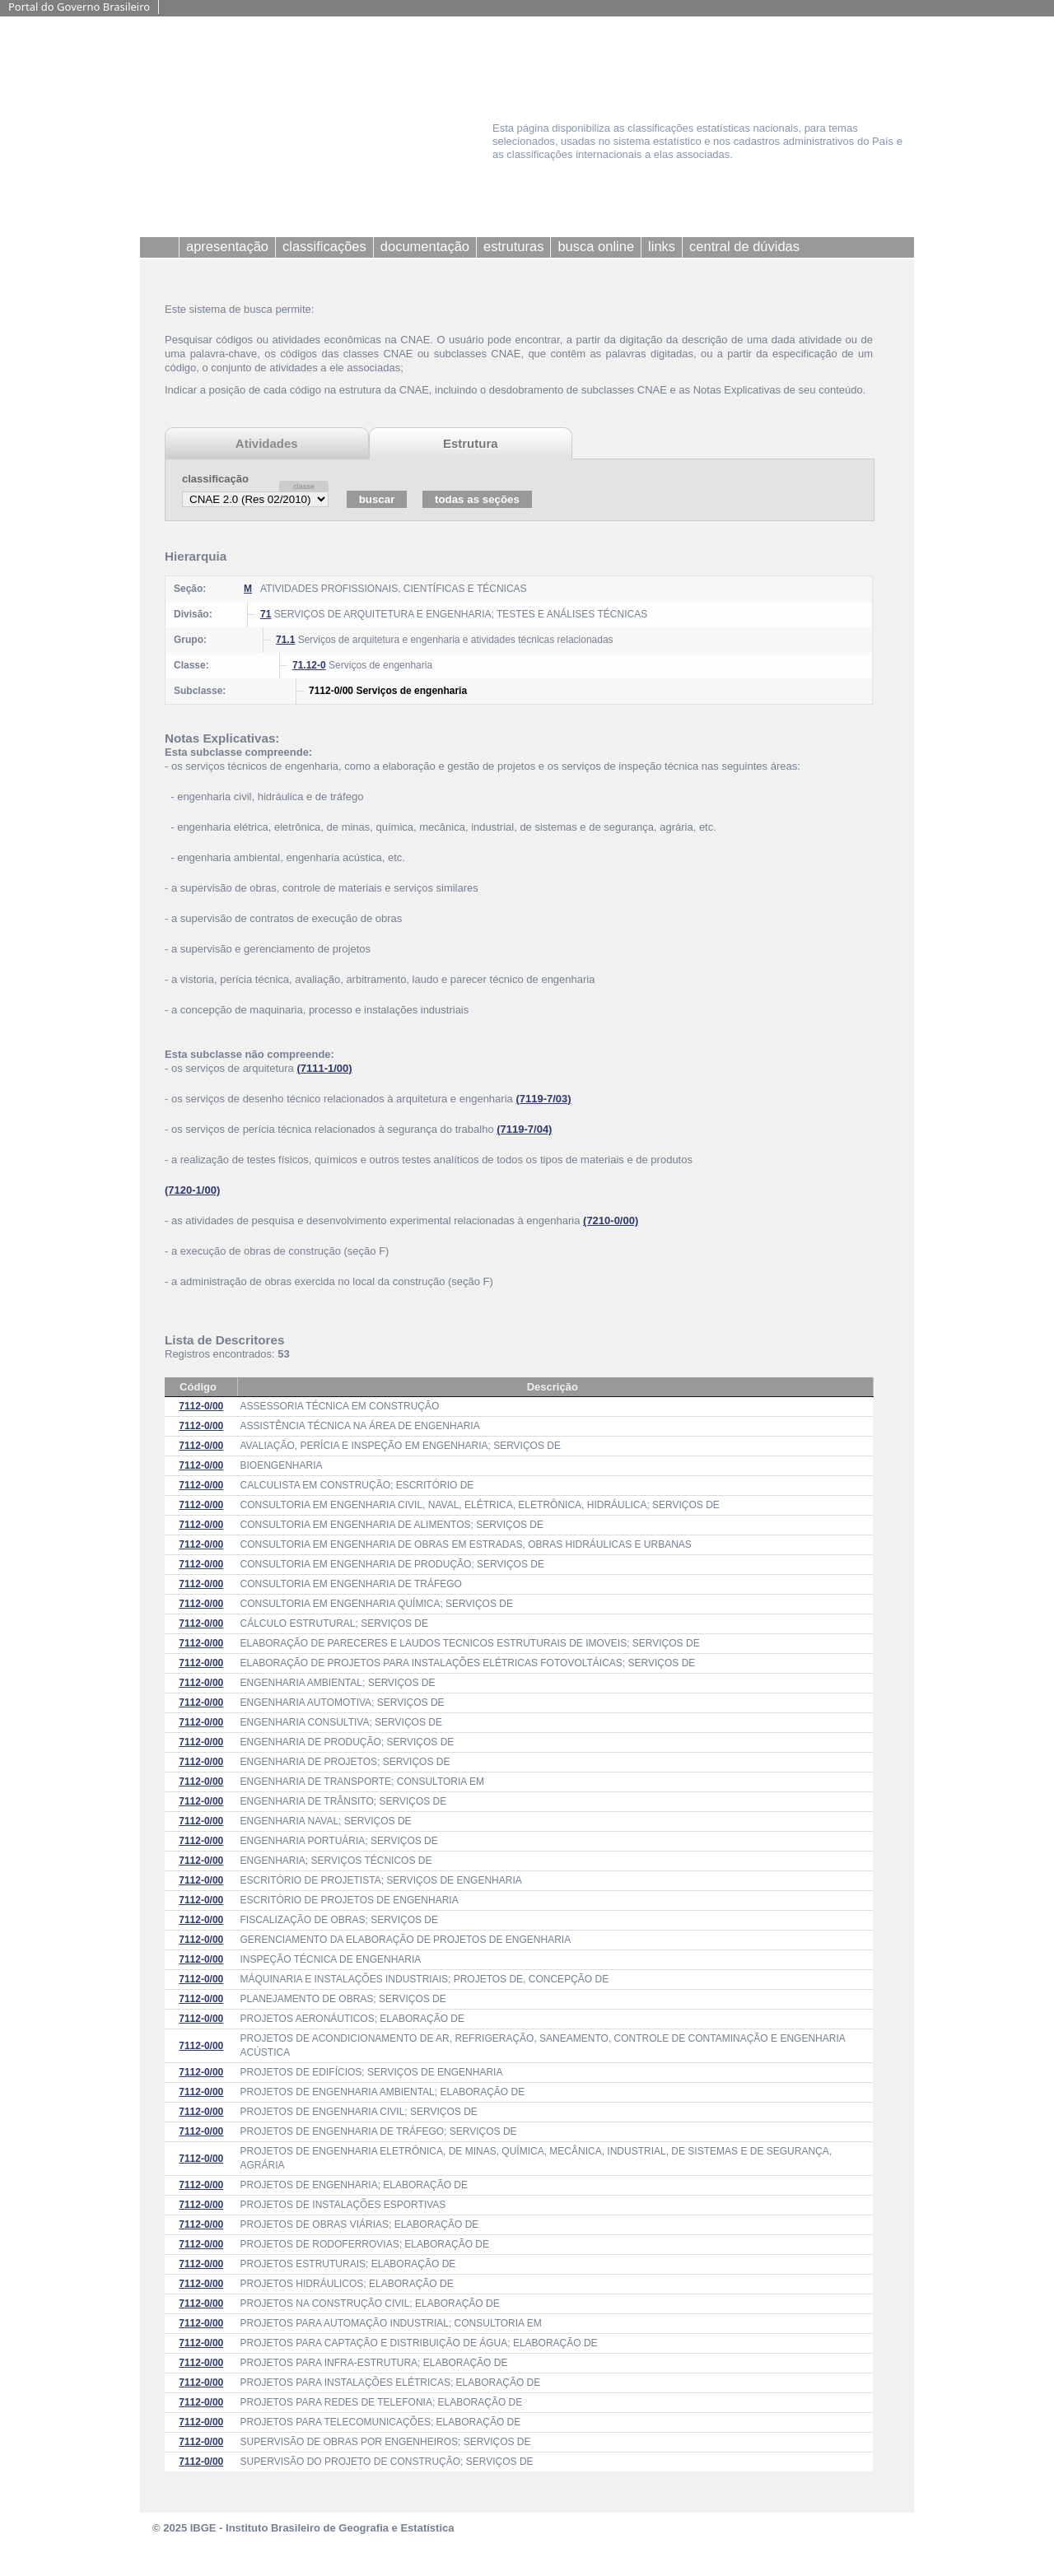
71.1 (285, 639)
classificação (215, 479)
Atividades (267, 443)
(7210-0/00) (610, 1220)
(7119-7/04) (524, 1129)
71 (265, 614)
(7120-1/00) (192, 1190)
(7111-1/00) (324, 1068)
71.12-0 (309, 665)
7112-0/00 (201, 1406)
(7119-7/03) (543, 1098)
